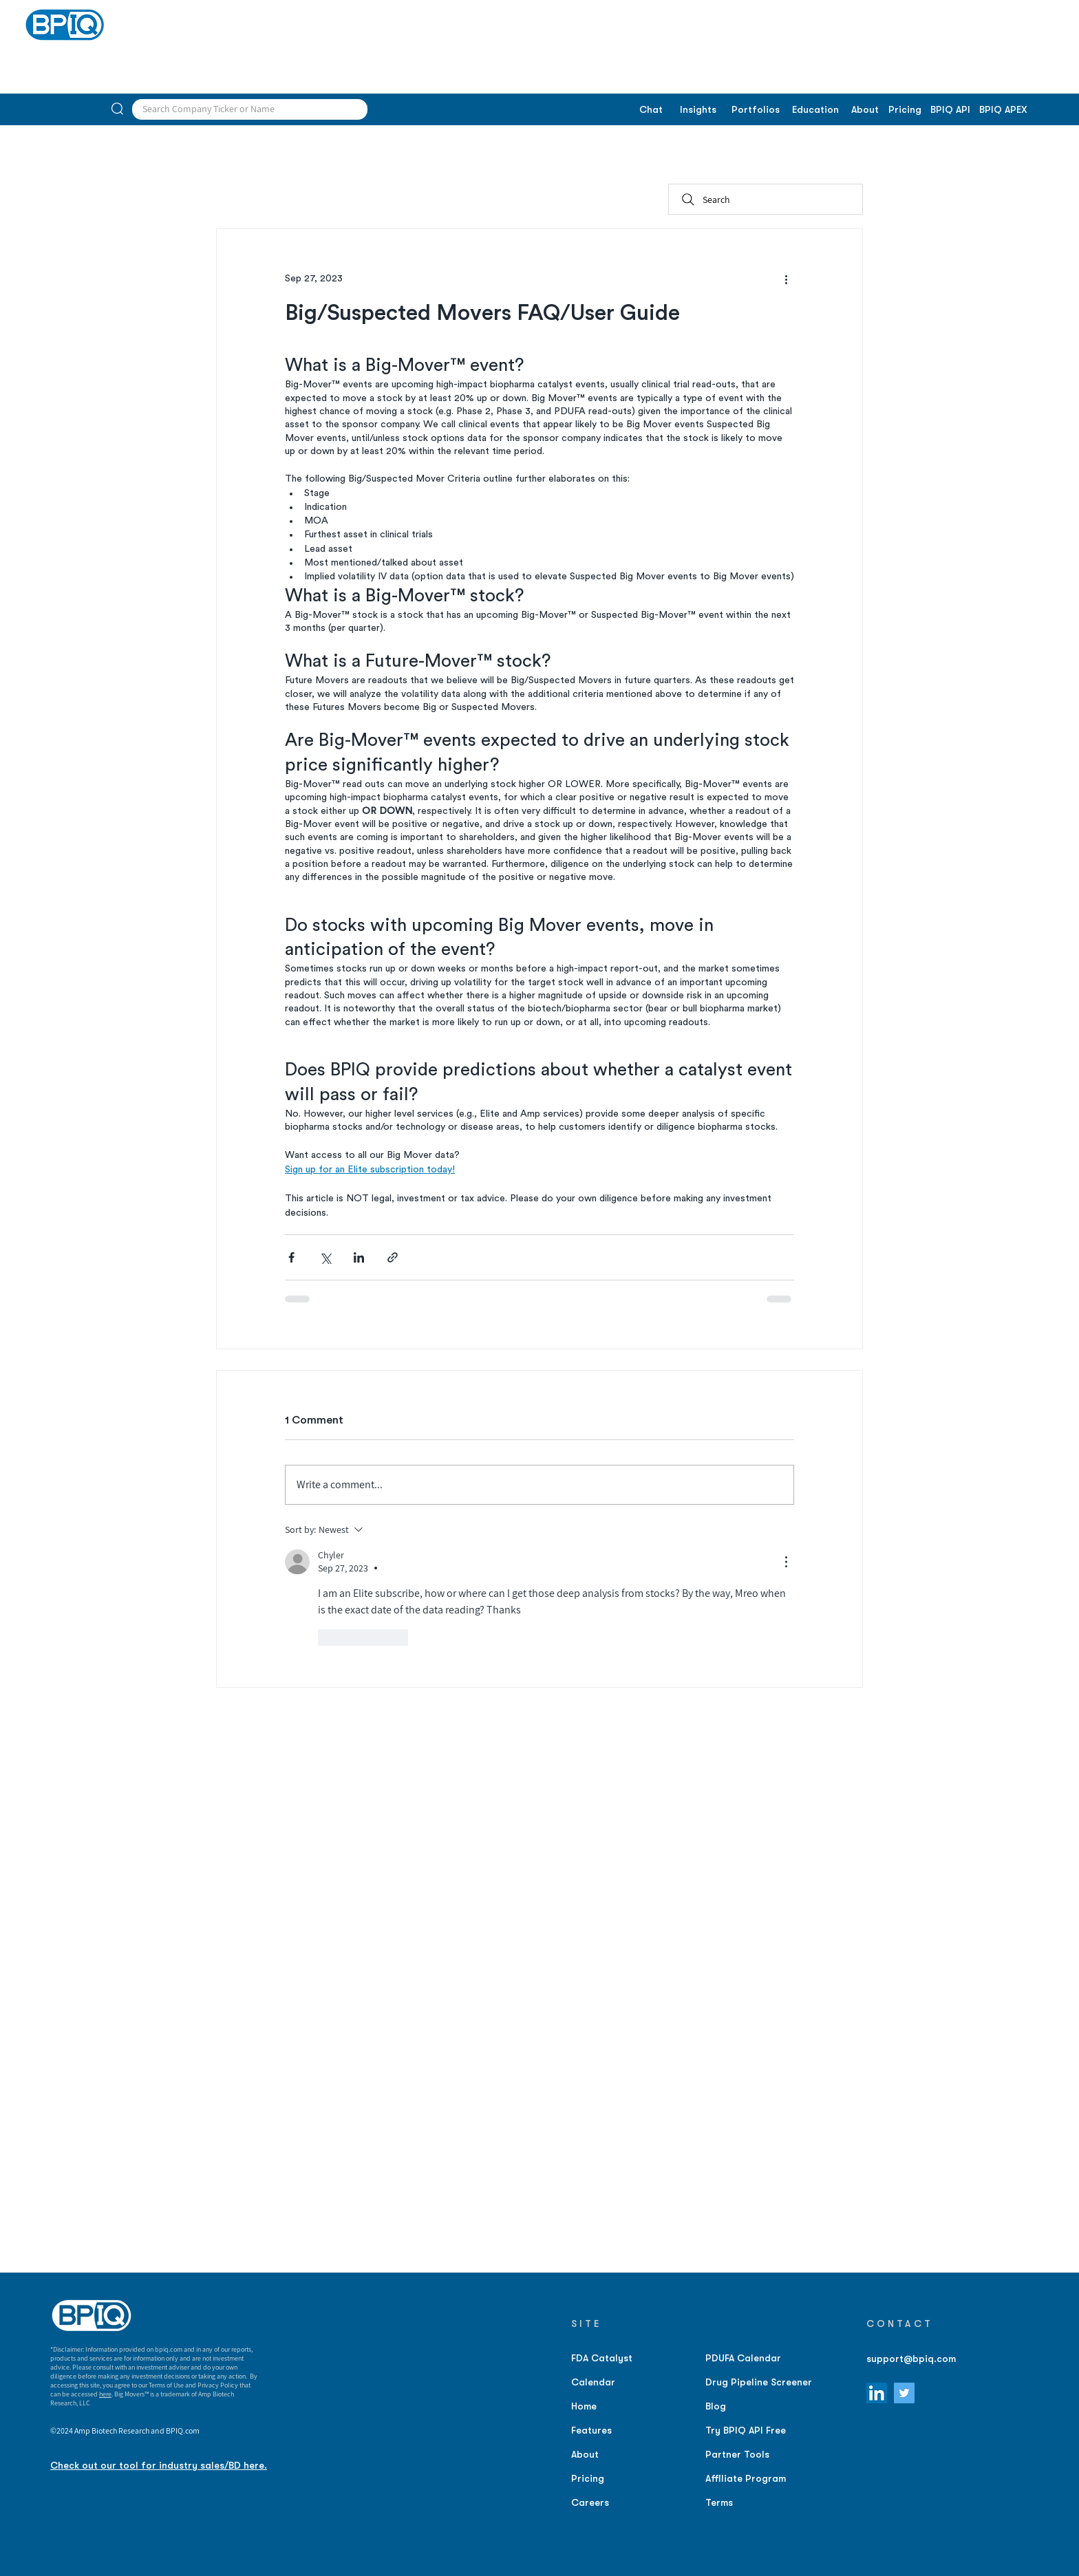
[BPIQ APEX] (1003, 110)
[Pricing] (904, 110)
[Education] (815, 110)
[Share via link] (392, 1257)
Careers (590, 2502)
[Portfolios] (755, 110)
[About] (864, 110)
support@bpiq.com (911, 2358)
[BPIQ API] (950, 110)
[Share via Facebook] (291, 1257)
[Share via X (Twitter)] (325, 1257)
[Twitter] (904, 2393)
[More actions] (786, 278)
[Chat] (650, 110)
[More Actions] (786, 1562)
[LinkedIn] (876, 2393)
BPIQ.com (183, 2430)
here (105, 2394)
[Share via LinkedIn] (358, 1257)
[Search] (765, 199)
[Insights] (698, 110)
